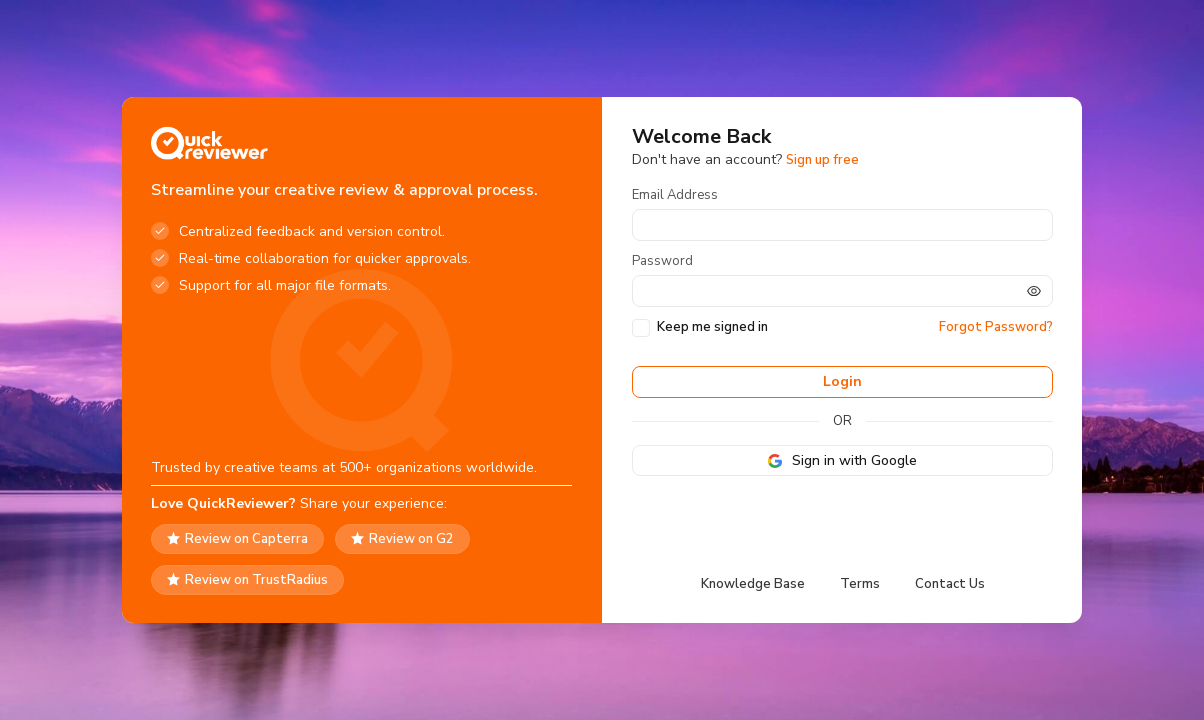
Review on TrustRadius (247, 580)
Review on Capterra (237, 539)
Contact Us (950, 584)
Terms (860, 584)
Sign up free (822, 160)
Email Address (675, 195)
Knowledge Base (753, 584)
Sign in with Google (843, 460)
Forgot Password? (996, 327)
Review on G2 (402, 539)
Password (662, 261)
